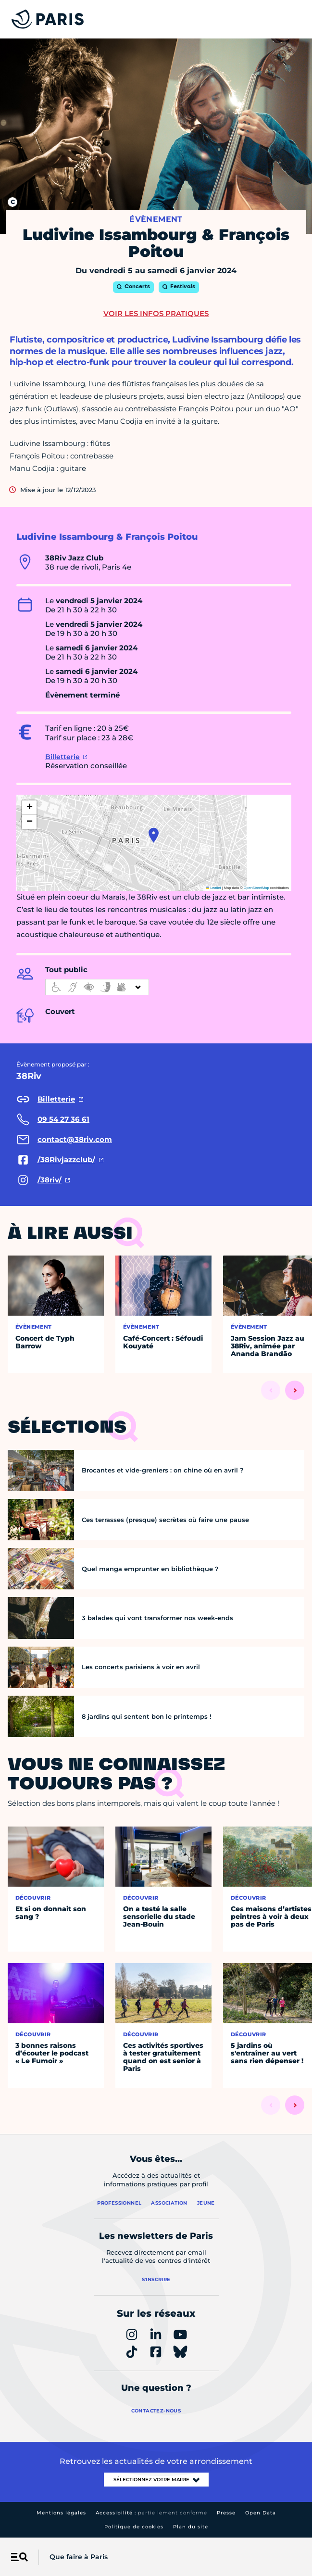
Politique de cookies (133, 2527)
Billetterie (62, 756)
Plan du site (190, 2527)
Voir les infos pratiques (156, 313)
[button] (154, 835)
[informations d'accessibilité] (97, 987)
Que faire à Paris (79, 2556)
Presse (226, 2513)
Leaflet (213, 888)
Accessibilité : (151, 2513)
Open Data (260, 2513)
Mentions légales (61, 2513)
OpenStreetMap (256, 888)
